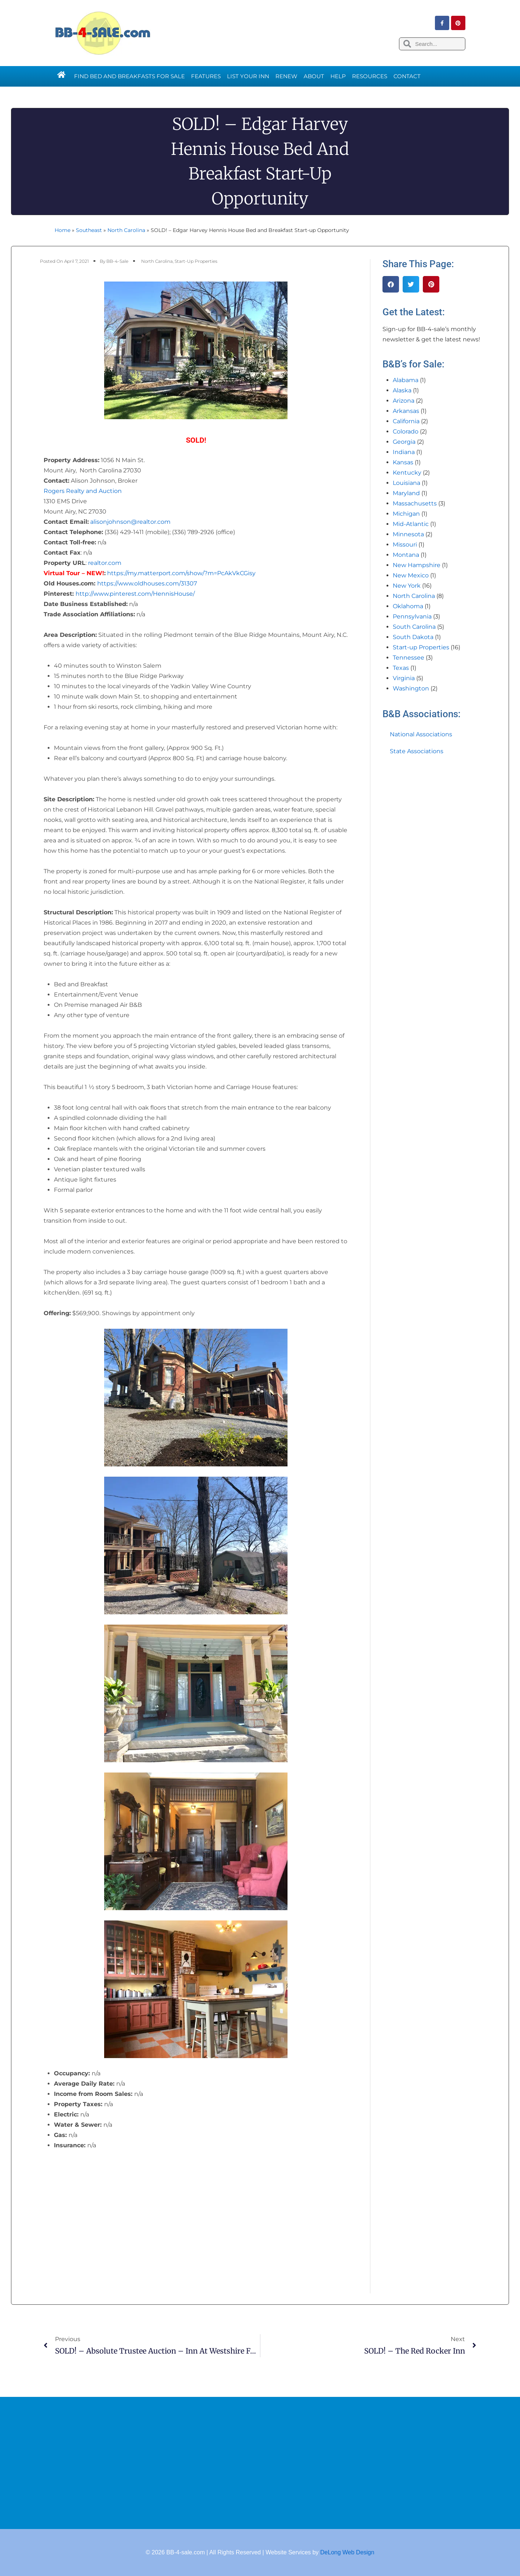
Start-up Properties (196, 261)
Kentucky (407, 472)
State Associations (416, 751)
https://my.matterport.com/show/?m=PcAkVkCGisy (181, 573)
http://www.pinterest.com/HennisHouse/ (135, 593)
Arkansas (406, 410)
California (406, 421)
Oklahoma (408, 606)
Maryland (406, 493)
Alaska (402, 390)
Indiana (404, 452)
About (314, 76)
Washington (411, 688)
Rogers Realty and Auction (83, 490)
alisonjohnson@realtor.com (130, 521)
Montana (406, 554)
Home (62, 230)
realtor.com (104, 562)
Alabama (405, 380)
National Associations (421, 734)
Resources (369, 76)
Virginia (404, 678)
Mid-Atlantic (411, 523)
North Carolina (126, 230)
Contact (407, 76)
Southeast (89, 230)
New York (407, 585)
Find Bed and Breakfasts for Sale (129, 76)
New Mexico (411, 575)
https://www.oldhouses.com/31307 (147, 583)
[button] (390, 284)
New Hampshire (416, 565)
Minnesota (408, 534)
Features (206, 76)
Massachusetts (415, 503)
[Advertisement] (260, 2463)
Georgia (404, 441)
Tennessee (408, 657)
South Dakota (413, 637)
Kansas (403, 462)
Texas (401, 667)
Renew (286, 76)
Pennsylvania (412, 616)
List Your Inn (248, 76)
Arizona (403, 400)
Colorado (405, 431)
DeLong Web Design (347, 2552)
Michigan (406, 513)
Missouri (405, 544)
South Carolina (414, 626)
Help (338, 76)
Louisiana (406, 482)
